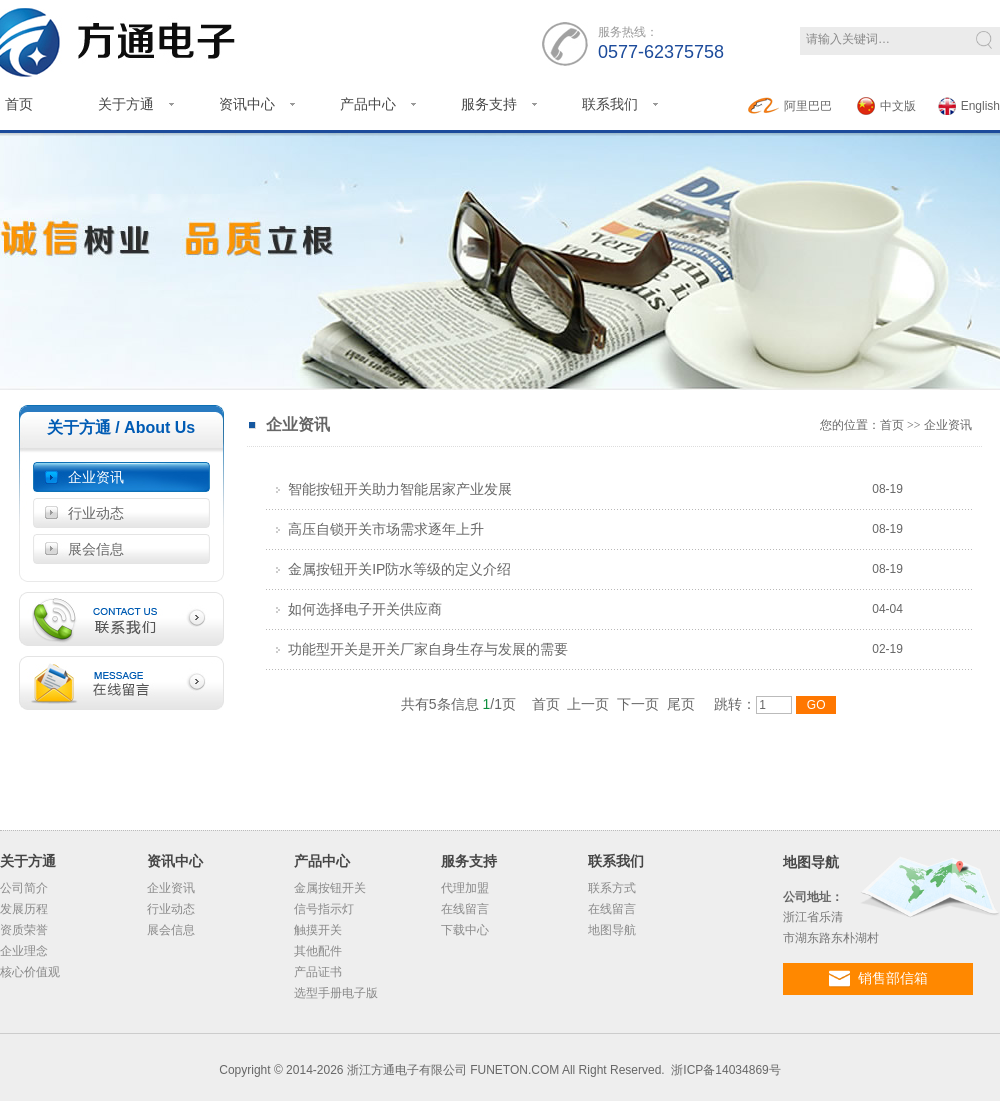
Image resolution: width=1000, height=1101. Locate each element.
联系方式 (612, 888)
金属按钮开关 (330, 888)
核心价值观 (30, 972)
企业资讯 (96, 477)
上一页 (588, 704)
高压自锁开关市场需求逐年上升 (380, 529)
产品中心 (368, 104)
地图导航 (612, 930)
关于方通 (126, 104)
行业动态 (96, 513)
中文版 (886, 106)
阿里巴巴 (790, 105)
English (969, 106)
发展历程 (24, 909)
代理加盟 (465, 888)
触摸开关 (318, 930)
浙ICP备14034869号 (725, 1070)
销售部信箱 (878, 978)
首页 (892, 425)
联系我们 (610, 104)
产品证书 (318, 972)
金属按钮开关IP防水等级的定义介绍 (393, 569)
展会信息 (96, 549)
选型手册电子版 (336, 993)
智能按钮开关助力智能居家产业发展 (394, 489)
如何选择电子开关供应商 (359, 609)
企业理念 (24, 951)
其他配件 (318, 951)
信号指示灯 (324, 909)
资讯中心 (247, 104)
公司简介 (24, 888)
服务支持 (489, 104)
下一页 (638, 704)
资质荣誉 (24, 930)
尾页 (681, 704)
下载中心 (465, 930)
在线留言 (465, 909)
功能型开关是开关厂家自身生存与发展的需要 (422, 649)
